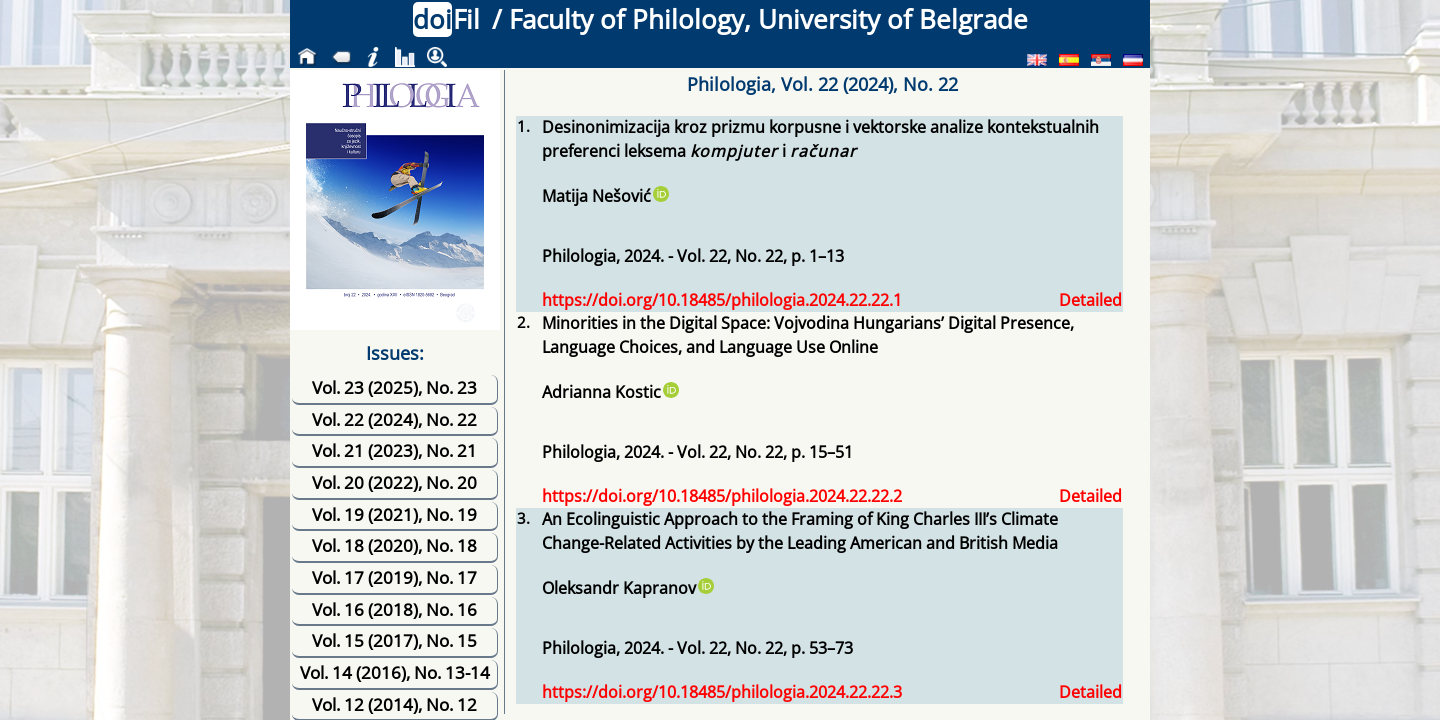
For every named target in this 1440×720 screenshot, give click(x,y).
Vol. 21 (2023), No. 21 (394, 450)
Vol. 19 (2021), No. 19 (394, 514)
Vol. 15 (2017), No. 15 (394, 640)
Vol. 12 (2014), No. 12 (394, 704)
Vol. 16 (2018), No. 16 (394, 609)
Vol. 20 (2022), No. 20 (394, 482)
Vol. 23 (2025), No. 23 (394, 387)
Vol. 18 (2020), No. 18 (394, 545)
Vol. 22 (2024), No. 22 (394, 419)
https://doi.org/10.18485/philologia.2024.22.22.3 (722, 692)
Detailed (1090, 300)
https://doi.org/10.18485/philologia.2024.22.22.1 (722, 300)
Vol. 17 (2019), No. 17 (394, 577)
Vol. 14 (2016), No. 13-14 (395, 672)
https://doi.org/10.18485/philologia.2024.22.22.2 (722, 496)
